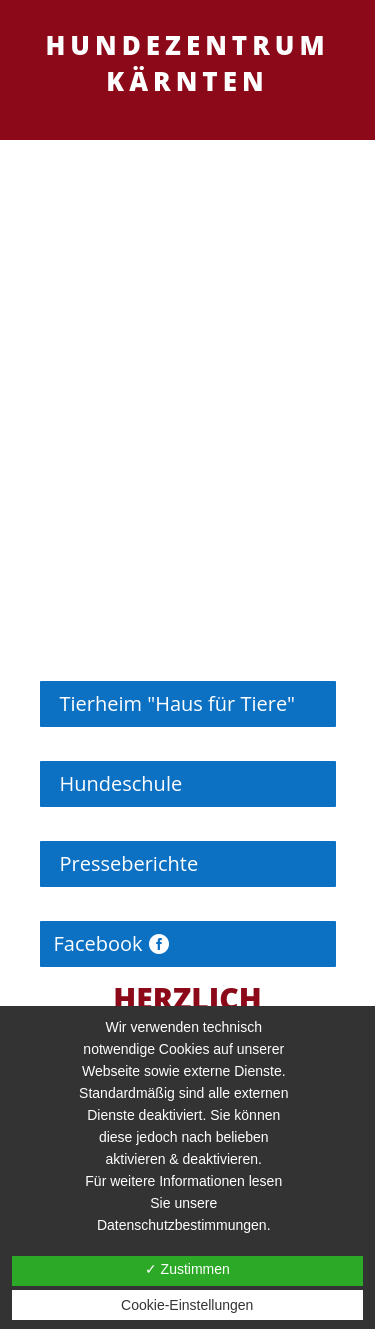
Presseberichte (129, 863)
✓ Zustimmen (187, 1269)
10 (264, 579)
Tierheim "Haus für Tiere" (178, 703)
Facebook (98, 943)
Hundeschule (121, 783)
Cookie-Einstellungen (187, 1305)
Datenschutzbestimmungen (182, 1225)
